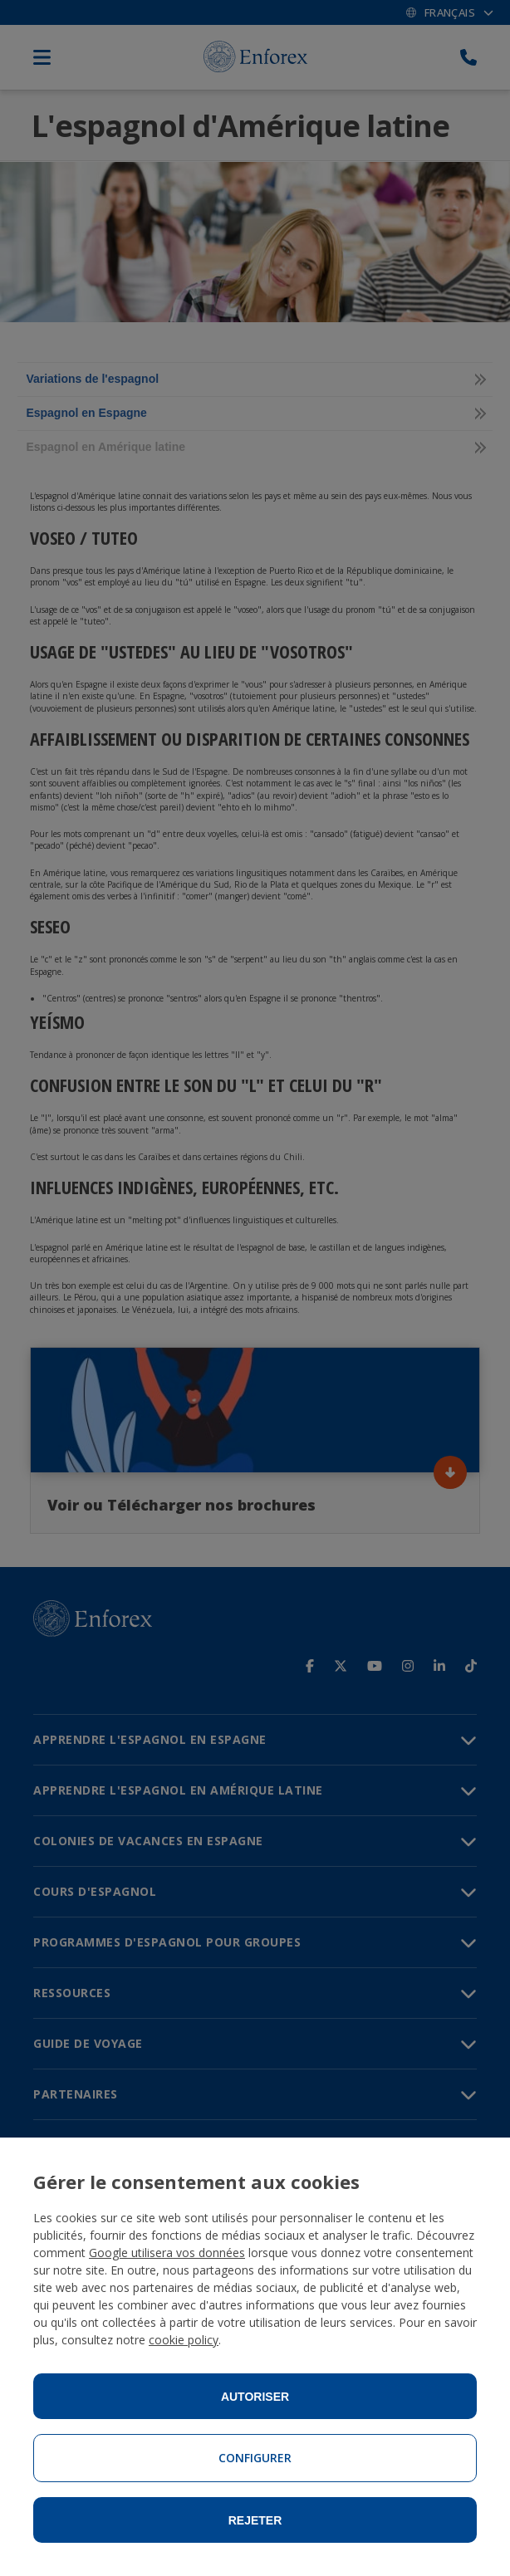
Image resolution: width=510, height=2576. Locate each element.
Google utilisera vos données (167, 2252)
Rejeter (255, 2520)
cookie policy (183, 2340)
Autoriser (255, 2396)
